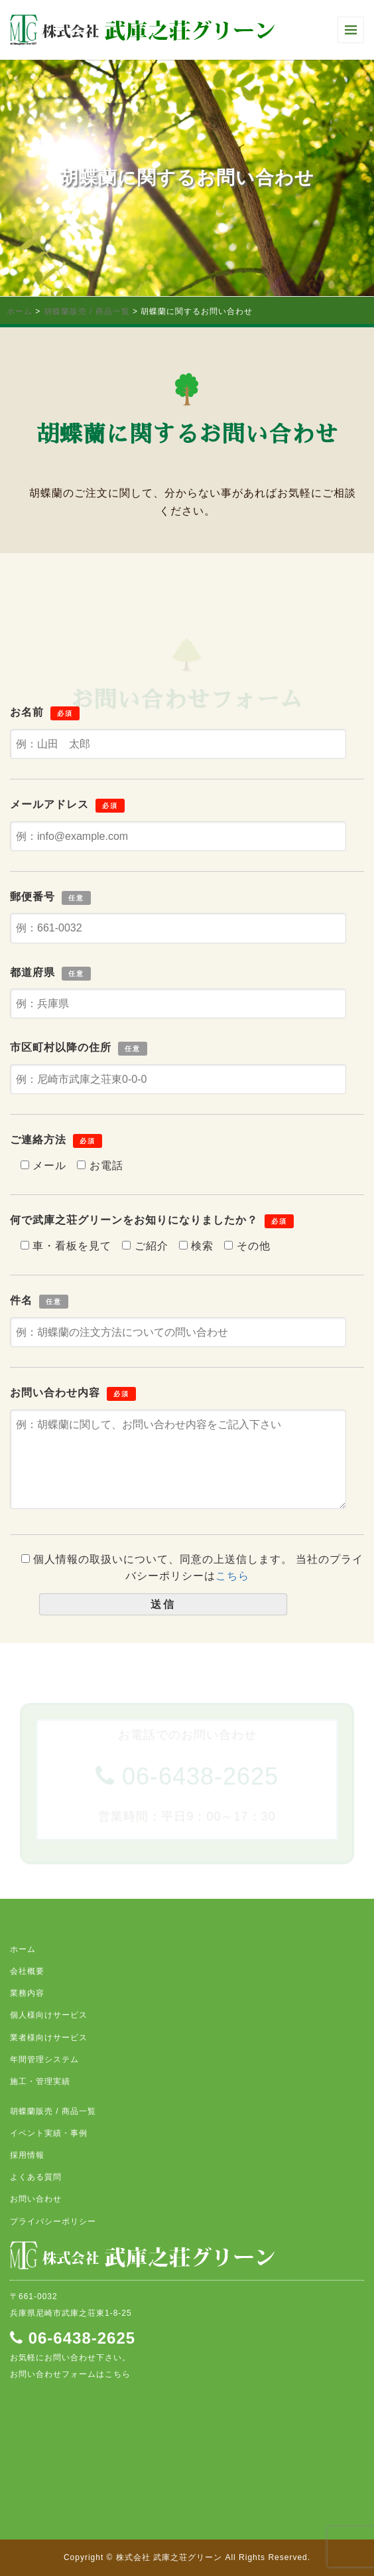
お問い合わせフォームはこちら (70, 2374)
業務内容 (27, 1993)
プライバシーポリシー (53, 2221)
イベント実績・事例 (49, 2133)
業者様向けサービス (49, 2037)
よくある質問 (36, 2177)
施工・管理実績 (40, 2081)
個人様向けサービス (49, 2015)
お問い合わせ (36, 2199)
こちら (232, 1575)
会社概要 (27, 1971)
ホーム (19, 311)
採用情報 (27, 2155)
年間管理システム (44, 2059)
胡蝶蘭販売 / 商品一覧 (87, 311)
